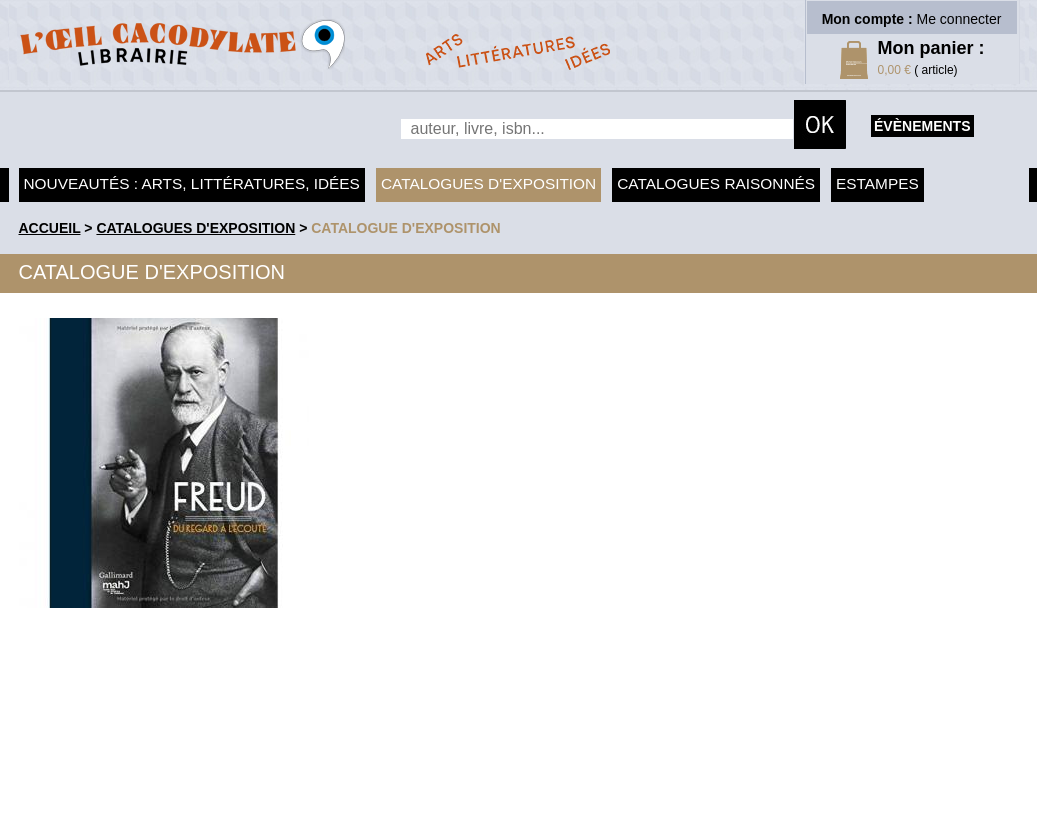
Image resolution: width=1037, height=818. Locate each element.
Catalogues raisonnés (716, 183)
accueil (50, 228)
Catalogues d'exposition (488, 183)
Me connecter (959, 19)
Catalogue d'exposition (406, 228)
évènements (922, 126)
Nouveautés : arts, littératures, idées (192, 183)
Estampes (877, 183)
